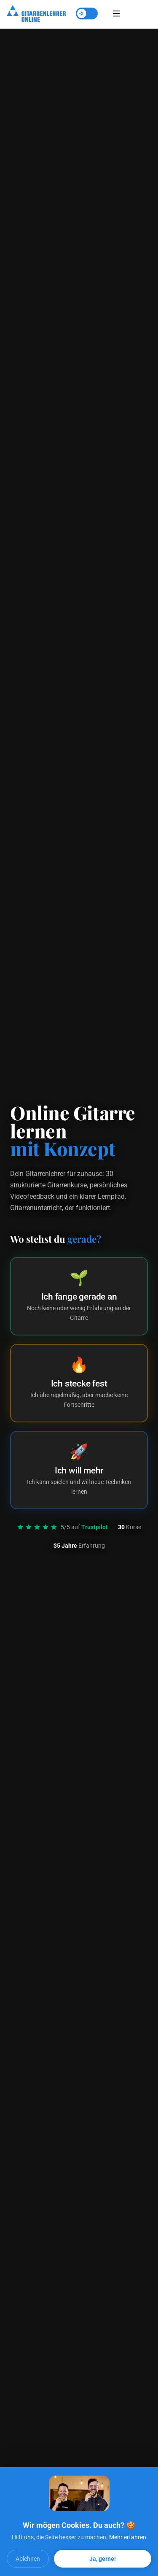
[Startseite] (36, 13)
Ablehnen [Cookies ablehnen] (28, 2558)
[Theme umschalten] (87, 13)
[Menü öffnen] (116, 13)
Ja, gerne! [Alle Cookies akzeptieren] (102, 2558)
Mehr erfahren (127, 2537)
